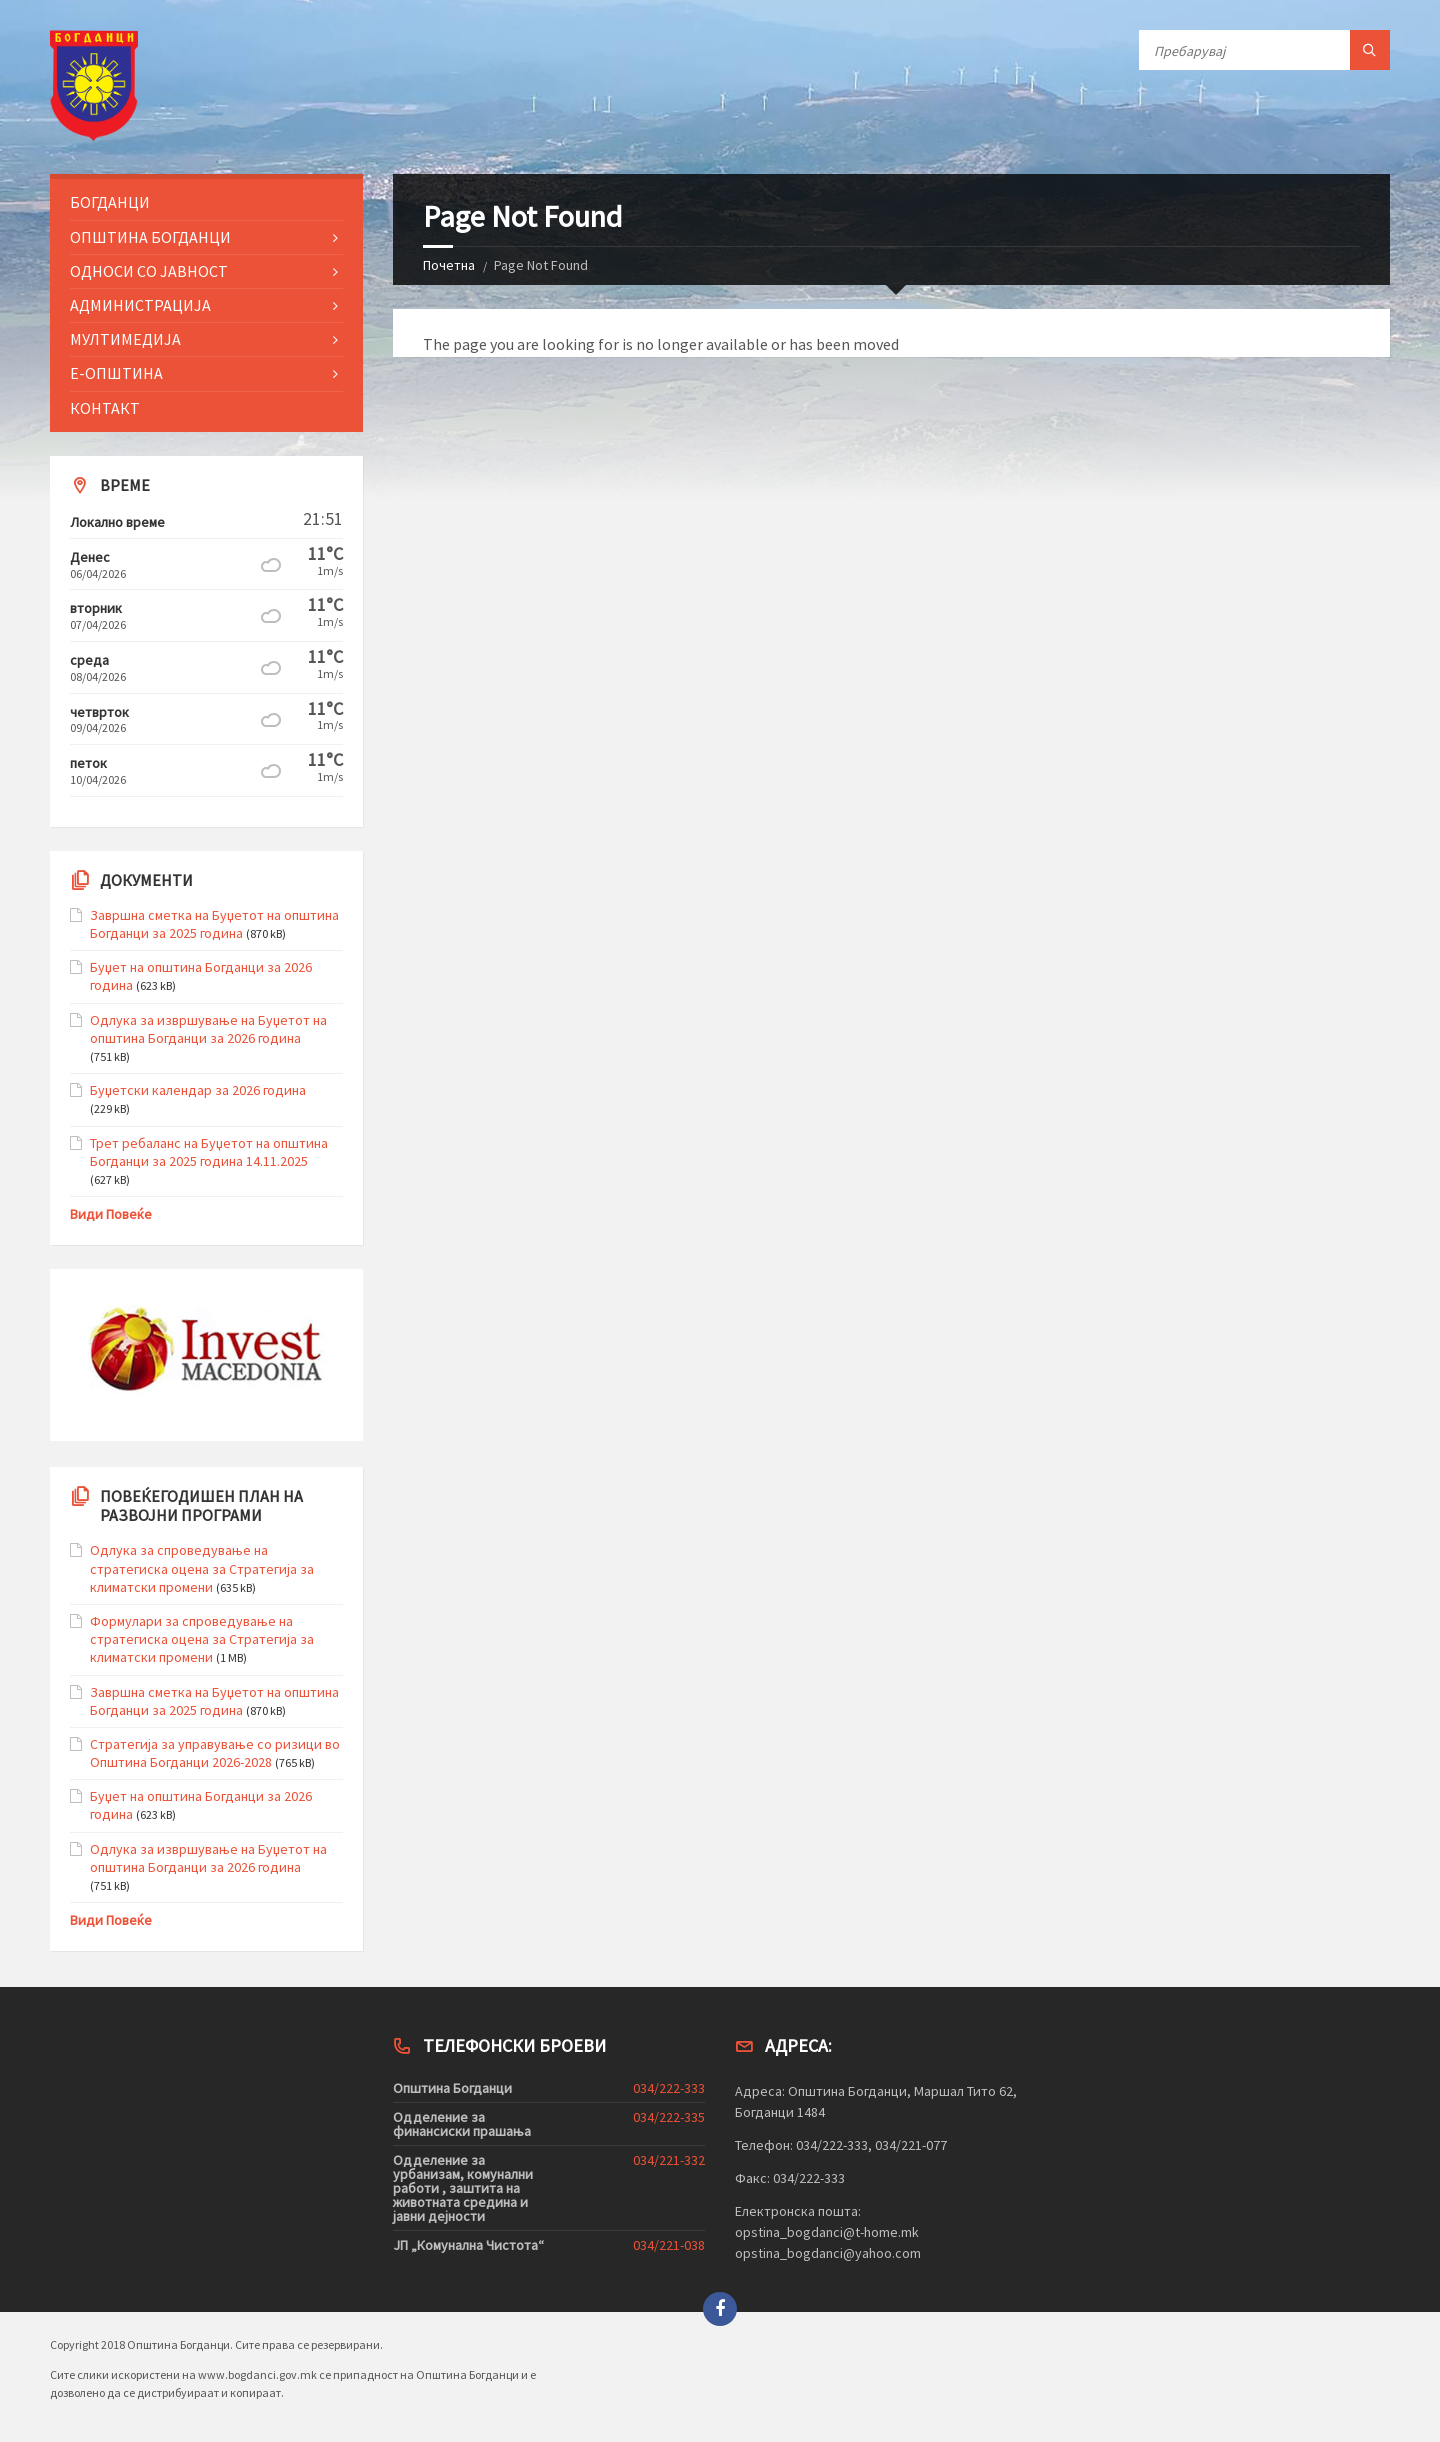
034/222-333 (669, 2088)
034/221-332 (669, 2160)
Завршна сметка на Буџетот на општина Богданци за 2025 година (214, 924)
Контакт (105, 408)
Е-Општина (116, 373)
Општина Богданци (150, 237)
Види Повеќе (111, 1214)
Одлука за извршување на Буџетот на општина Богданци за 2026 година (208, 1029)
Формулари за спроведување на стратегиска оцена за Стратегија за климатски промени (202, 1639)
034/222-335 (669, 2117)
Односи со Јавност (149, 271)
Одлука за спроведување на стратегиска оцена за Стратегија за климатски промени (202, 1568)
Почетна (449, 265)
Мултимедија (125, 339)
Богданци (110, 202)
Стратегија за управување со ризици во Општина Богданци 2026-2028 (215, 1753)
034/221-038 (669, 2245)
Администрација (140, 305)
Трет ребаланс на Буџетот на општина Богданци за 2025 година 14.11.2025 (209, 1152)
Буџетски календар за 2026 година (198, 1090)
